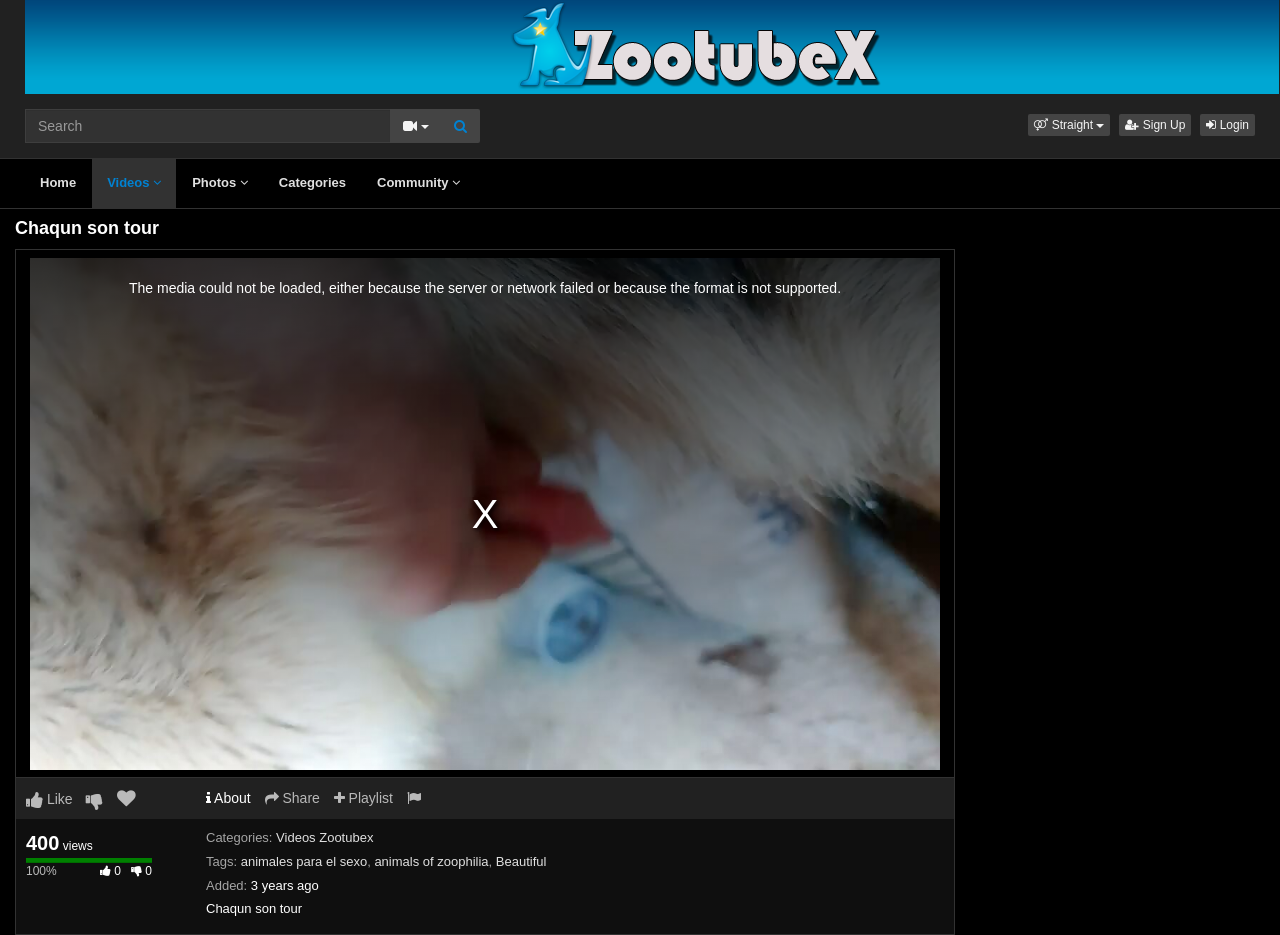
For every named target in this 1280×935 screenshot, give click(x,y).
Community (418, 182)
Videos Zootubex (324, 837)
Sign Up (1155, 125)
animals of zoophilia (431, 861)
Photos (220, 182)
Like (49, 799)
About (228, 798)
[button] (1069, 125)
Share (292, 798)
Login (1227, 125)
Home (58, 182)
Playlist (363, 798)
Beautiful (521, 861)
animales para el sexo (304, 861)
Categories (312, 182)
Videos (134, 182)
